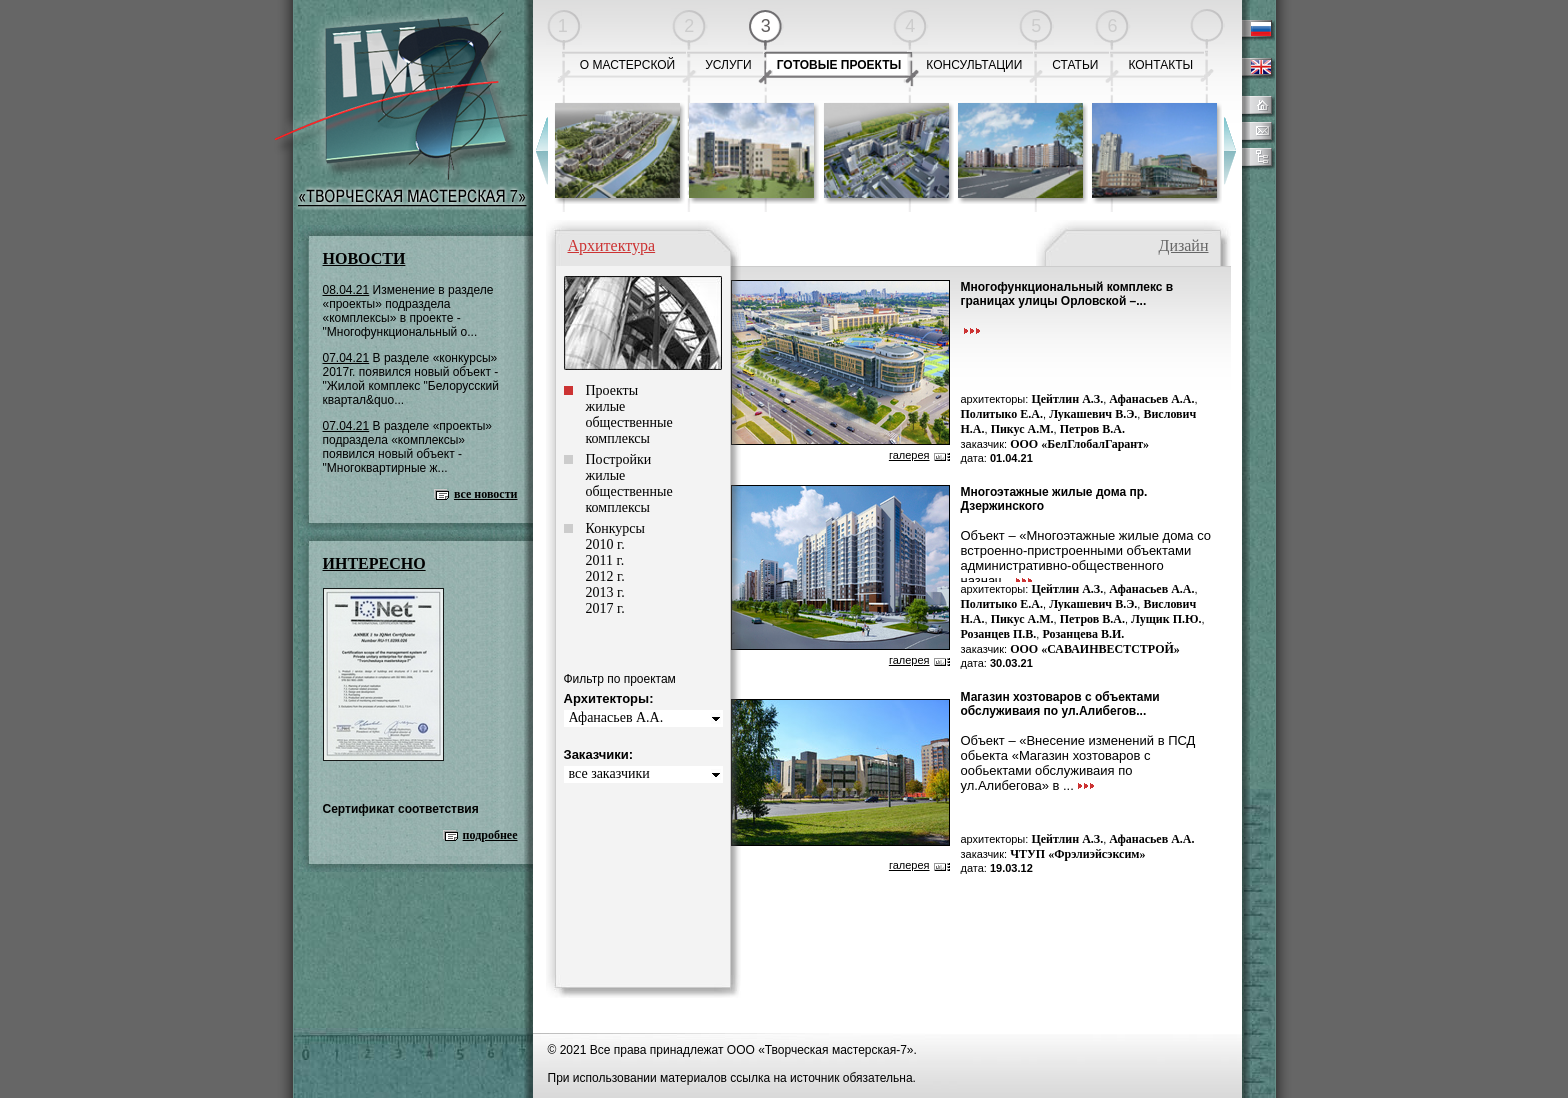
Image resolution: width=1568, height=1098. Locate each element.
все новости (486, 494)
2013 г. (605, 592)
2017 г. (605, 608)
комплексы (618, 438)
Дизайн (1183, 245)
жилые (606, 406)
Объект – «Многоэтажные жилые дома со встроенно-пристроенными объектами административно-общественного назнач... (1086, 558)
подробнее (490, 835)
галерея (909, 455)
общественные (629, 422)
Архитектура (612, 245)
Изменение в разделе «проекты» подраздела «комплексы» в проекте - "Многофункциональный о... (408, 311)
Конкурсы (615, 528)
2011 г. (605, 560)
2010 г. (605, 544)
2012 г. (605, 576)
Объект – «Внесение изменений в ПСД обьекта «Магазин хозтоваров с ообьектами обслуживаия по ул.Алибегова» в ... (1078, 763)
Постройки (619, 459)
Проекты (612, 390)
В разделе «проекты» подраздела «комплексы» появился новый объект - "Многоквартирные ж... (408, 447)
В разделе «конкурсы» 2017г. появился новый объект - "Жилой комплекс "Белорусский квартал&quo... (411, 379)
